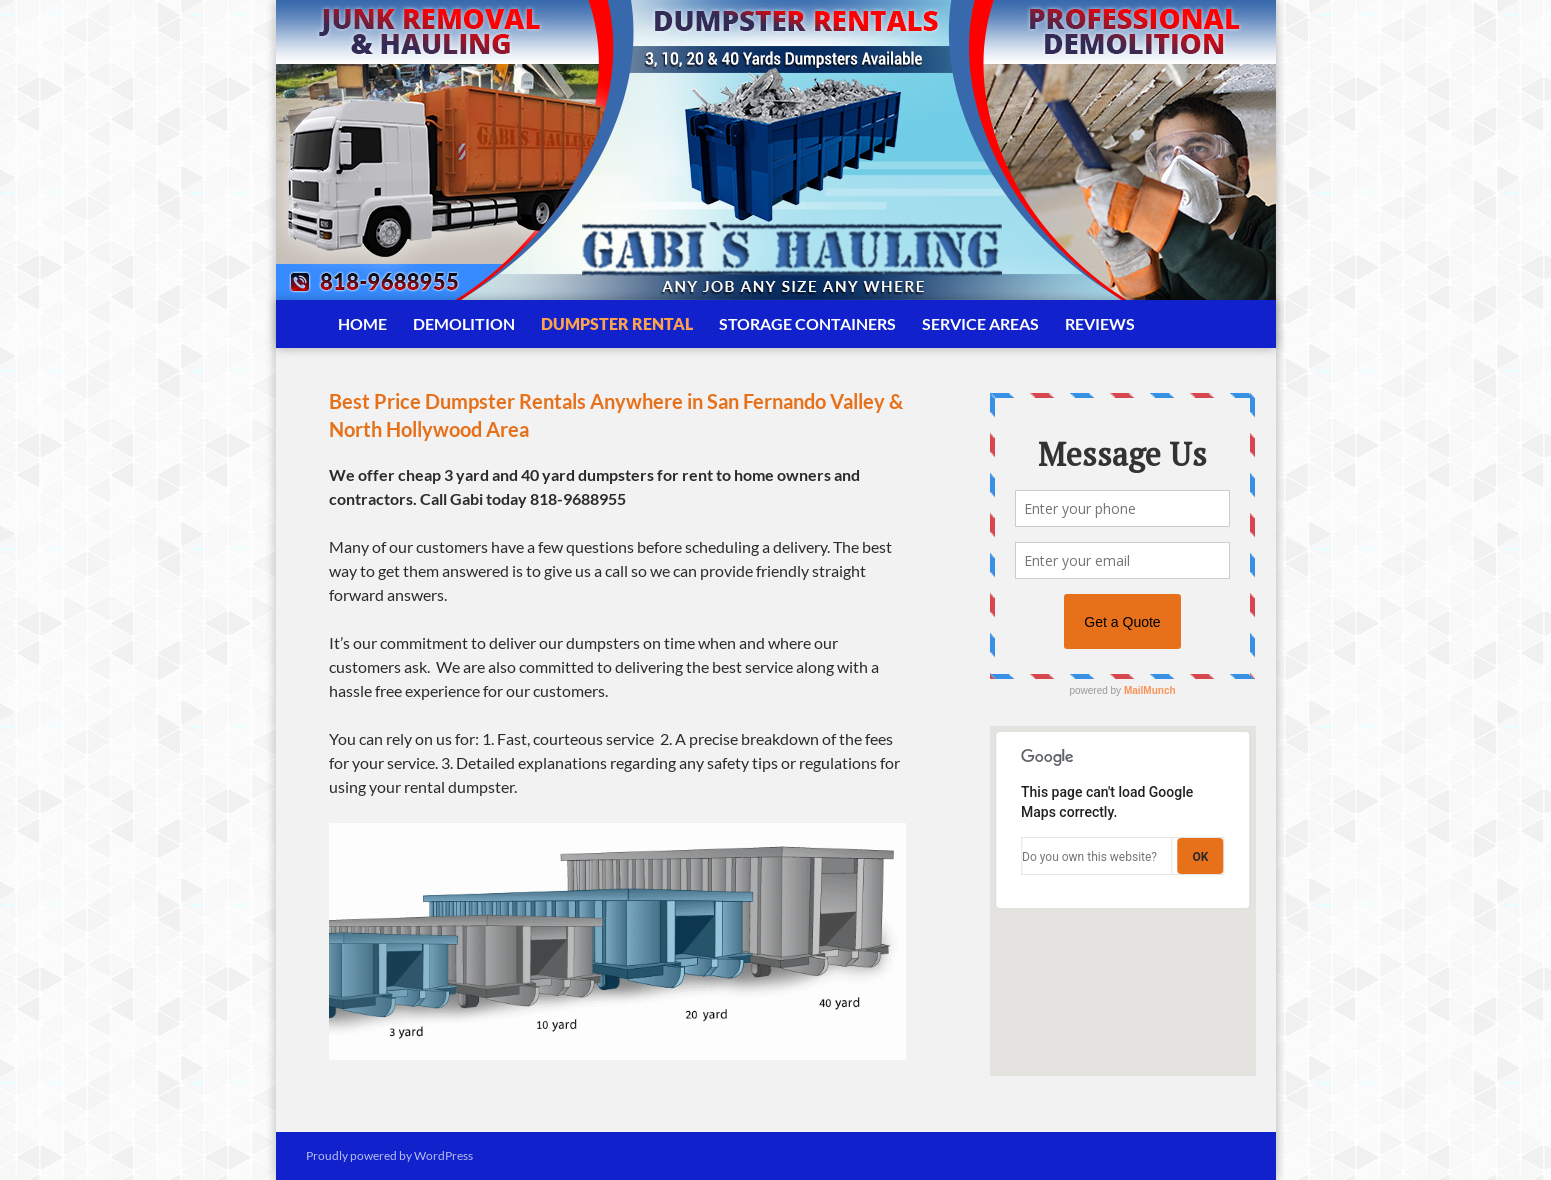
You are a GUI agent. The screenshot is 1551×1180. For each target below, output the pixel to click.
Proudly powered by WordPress (389, 1155)
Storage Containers (807, 323)
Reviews (1100, 323)
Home (362, 323)
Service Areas (980, 323)
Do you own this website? (1089, 857)
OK (1201, 857)
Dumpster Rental (617, 323)
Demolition (464, 323)
